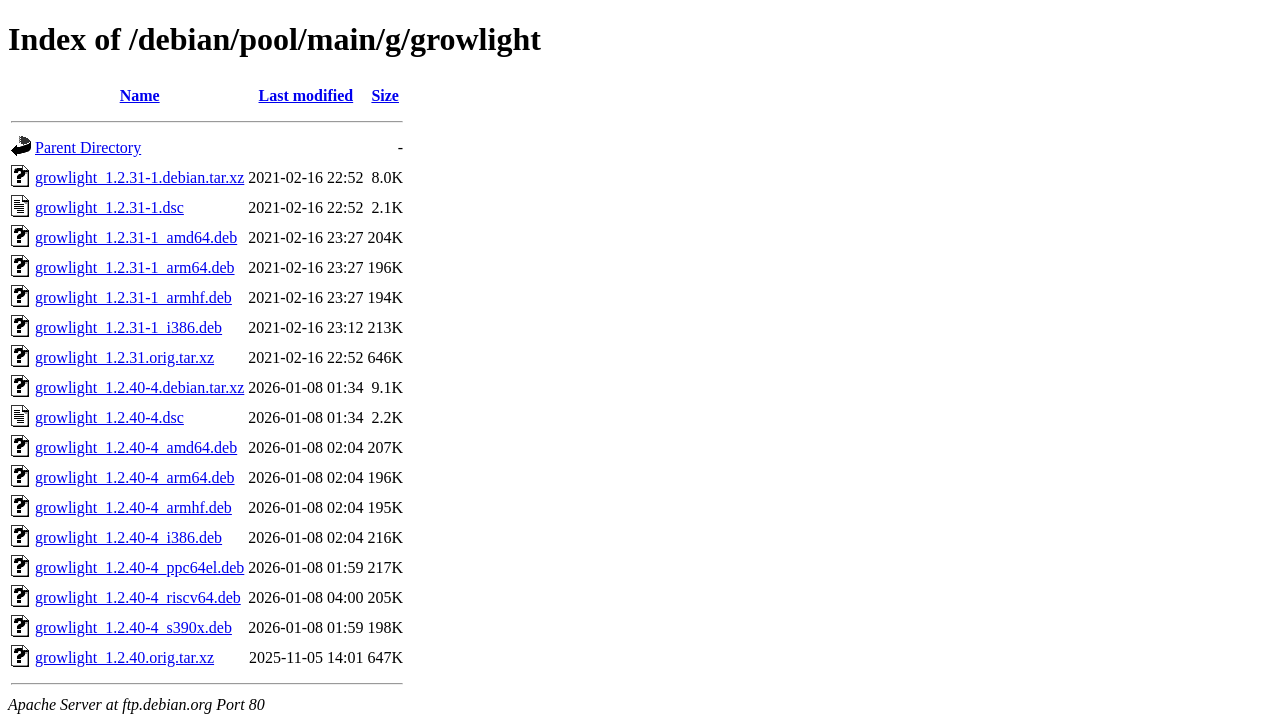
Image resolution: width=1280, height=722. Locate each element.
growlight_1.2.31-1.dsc (109, 207)
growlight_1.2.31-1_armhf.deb (133, 297)
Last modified (306, 95)
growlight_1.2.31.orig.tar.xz (124, 357)
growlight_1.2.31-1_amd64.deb (136, 237)
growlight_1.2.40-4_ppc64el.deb (139, 567)
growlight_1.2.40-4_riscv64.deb (138, 597)
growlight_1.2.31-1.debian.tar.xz (139, 177)
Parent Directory (88, 147)
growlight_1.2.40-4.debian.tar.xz (139, 387)
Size (385, 95)
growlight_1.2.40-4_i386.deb (128, 537)
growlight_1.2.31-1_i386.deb (128, 327)
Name (140, 95)
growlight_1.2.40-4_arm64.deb (135, 477)
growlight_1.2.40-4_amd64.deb (136, 447)
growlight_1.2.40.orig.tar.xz (124, 657)
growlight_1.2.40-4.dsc (109, 417)
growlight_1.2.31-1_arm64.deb (135, 267)
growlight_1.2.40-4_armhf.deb (133, 507)
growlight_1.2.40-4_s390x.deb (133, 627)
